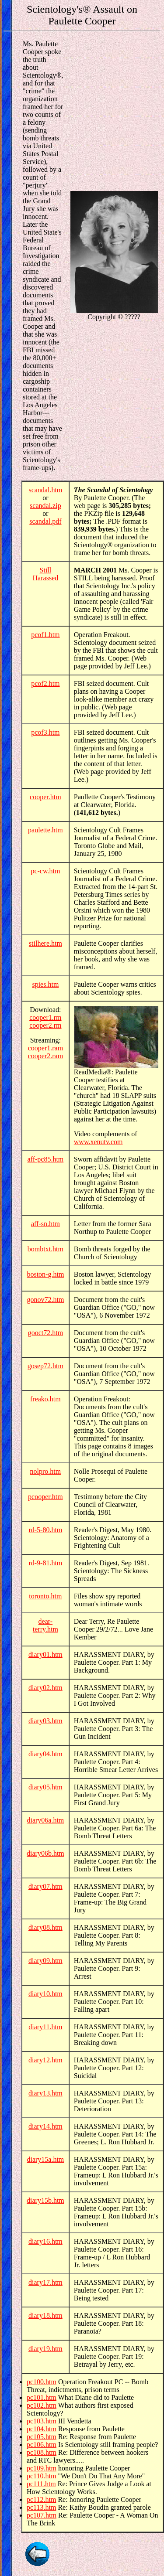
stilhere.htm (45, 943)
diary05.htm (45, 1787)
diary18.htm (45, 2315)
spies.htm (45, 984)
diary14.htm (45, 2126)
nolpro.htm (45, 1471)
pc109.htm (41, 2468)
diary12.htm (45, 2060)
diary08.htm (45, 1927)
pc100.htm (41, 2381)
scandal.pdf (45, 521)
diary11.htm (45, 2027)
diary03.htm (45, 1720)
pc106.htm (41, 2444)
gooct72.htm (45, 1332)
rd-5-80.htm (45, 1529)
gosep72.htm (45, 1366)
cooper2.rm (45, 1025)
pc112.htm (41, 2499)
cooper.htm (45, 797)
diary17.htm (45, 2282)
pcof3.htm (45, 732)
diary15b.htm (45, 2200)
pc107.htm (41, 2515)
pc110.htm (41, 2476)
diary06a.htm (45, 1820)
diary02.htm (45, 1687)
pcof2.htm (45, 683)
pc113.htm (41, 2507)
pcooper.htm (45, 1496)
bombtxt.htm (45, 1249)
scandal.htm (45, 490)
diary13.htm (45, 2093)
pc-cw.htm (45, 871)
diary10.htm (45, 1993)
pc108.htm (41, 2452)
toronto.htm (45, 1596)
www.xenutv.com (98, 1141)
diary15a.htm (45, 2159)
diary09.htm (45, 1960)
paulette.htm (45, 830)
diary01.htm (45, 1654)
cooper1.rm (45, 1017)
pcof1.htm (45, 634)
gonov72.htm (45, 1299)
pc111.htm (41, 2483)
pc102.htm (41, 2405)
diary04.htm (45, 1754)
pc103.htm (41, 2421)
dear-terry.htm (45, 1625)
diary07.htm (45, 1886)
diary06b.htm (45, 1853)
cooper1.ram (45, 1048)
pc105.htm (41, 2436)
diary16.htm (45, 2241)
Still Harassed (46, 574)
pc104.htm (41, 2429)
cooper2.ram (45, 1056)
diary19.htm (45, 2348)
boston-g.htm (45, 1274)
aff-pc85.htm (45, 1159)
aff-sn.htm (45, 1223)
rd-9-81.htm (45, 1563)
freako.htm (45, 1399)
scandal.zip (45, 505)
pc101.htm (41, 2397)
